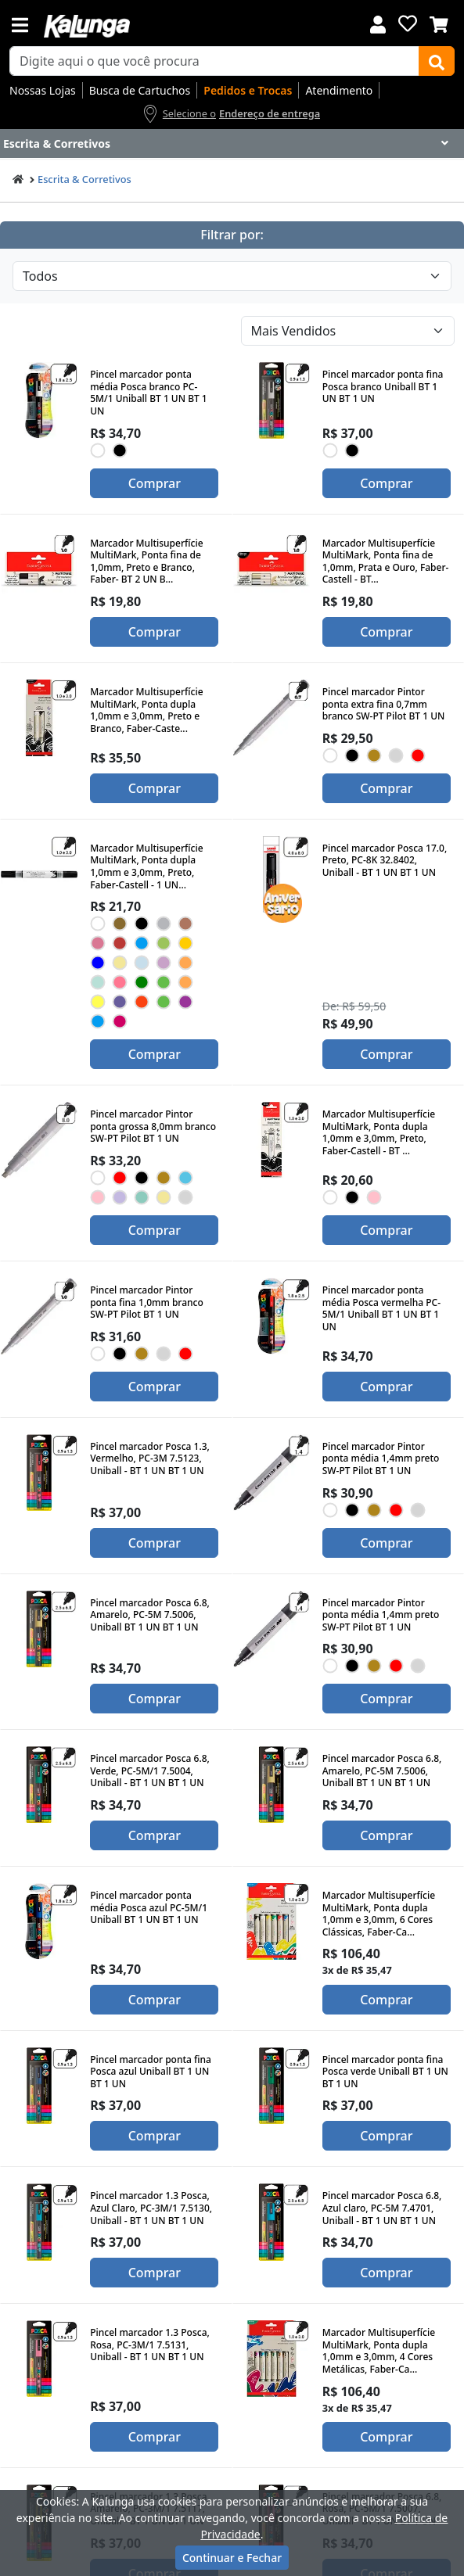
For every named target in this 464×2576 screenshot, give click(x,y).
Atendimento (338, 90)
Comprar (154, 483)
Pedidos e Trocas (247, 90)
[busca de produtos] (214, 61)
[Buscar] (437, 61)
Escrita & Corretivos (84, 179)
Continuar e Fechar (232, 2557)
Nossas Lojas (42, 90)
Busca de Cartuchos (140, 90)
